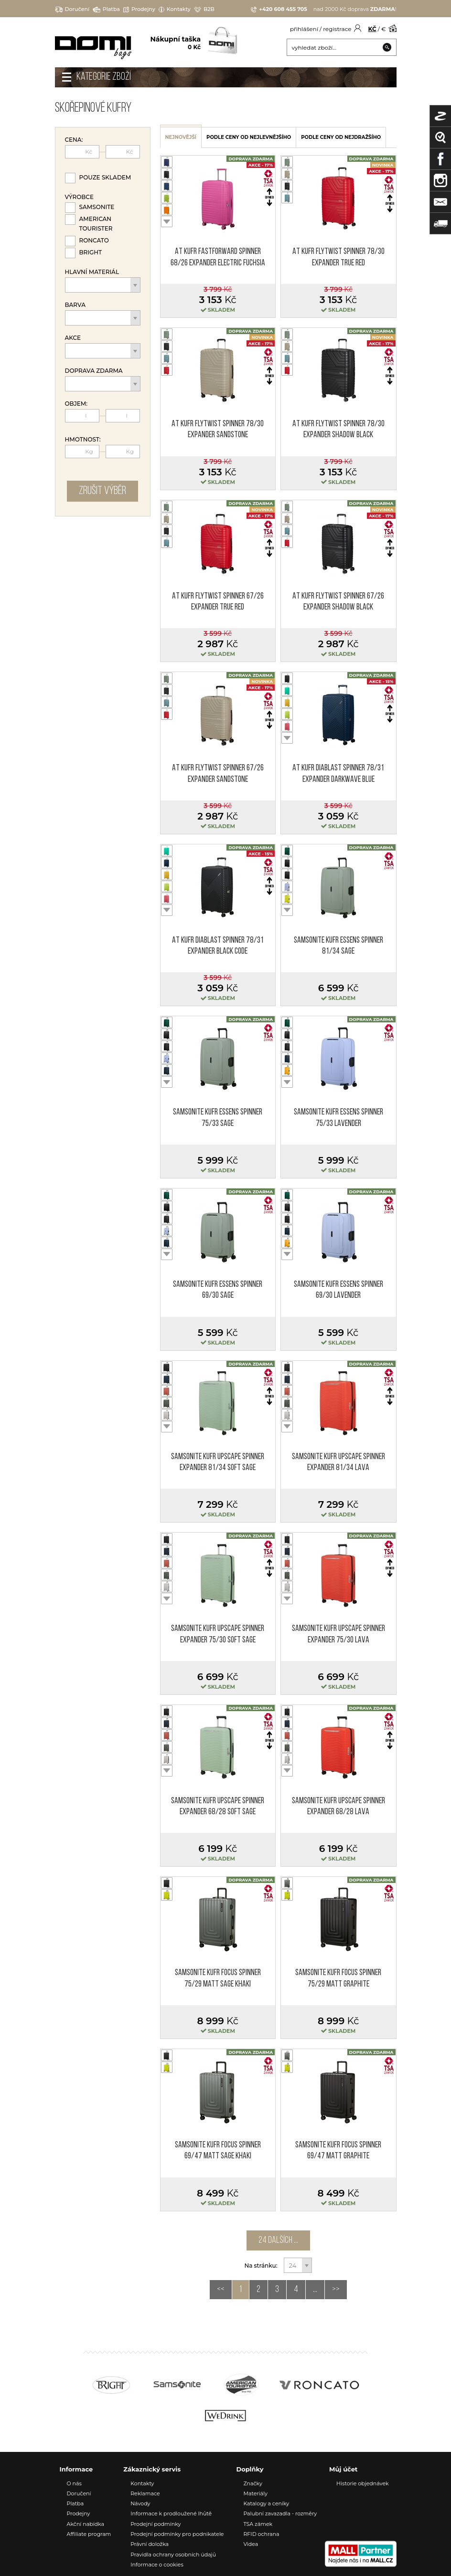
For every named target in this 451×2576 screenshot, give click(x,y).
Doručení (72, 9)
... (315, 2289)
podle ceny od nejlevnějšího (248, 137)
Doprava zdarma (94, 371)
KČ (372, 28)
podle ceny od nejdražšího (341, 137)
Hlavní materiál (92, 272)
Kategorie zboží (103, 77)
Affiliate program (89, 2534)
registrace (337, 28)
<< (221, 2289)
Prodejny (139, 9)
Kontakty (175, 9)
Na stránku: (261, 2265)
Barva (75, 305)
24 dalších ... (278, 2240)
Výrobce (79, 197)
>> (336, 2289)
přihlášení (304, 28)
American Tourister (96, 223)
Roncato (94, 240)
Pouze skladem (105, 177)
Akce (73, 338)
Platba (106, 9)
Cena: (74, 140)
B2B (204, 9)
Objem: (76, 404)
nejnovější (181, 137)
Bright (90, 252)
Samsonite (97, 206)
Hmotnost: (83, 439)
